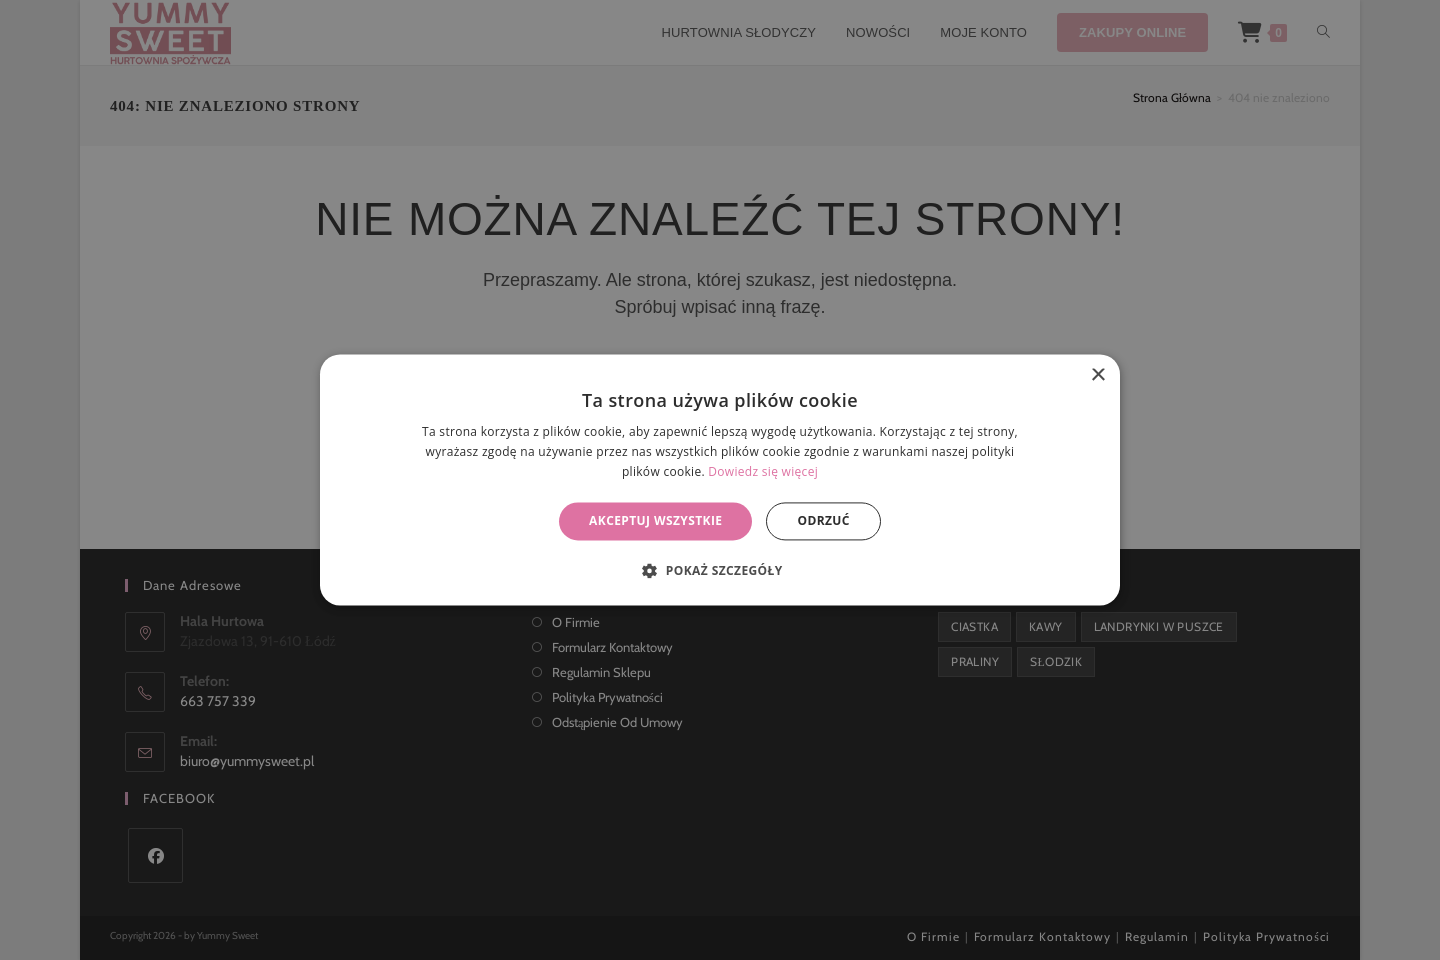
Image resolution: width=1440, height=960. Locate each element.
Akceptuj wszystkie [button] (655, 520)
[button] (719, 571)
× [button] (1097, 375)
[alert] (720, 480)
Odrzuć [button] (823, 520)
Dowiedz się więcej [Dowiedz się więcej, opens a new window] (763, 471)
